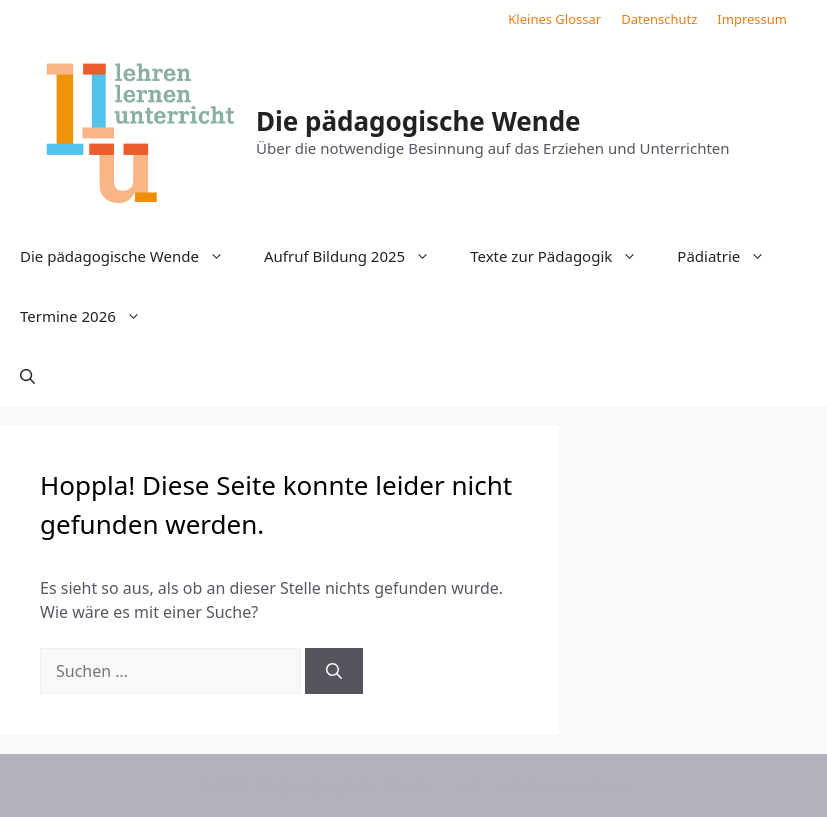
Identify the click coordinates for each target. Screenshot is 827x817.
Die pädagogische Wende (418, 121)
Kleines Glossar (554, 19)
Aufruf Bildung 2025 (357, 256)
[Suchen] (334, 671)
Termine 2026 (90, 316)
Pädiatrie (731, 256)
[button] (27, 376)
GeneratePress (576, 785)
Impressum (752, 19)
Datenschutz (659, 19)
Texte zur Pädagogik (563, 256)
